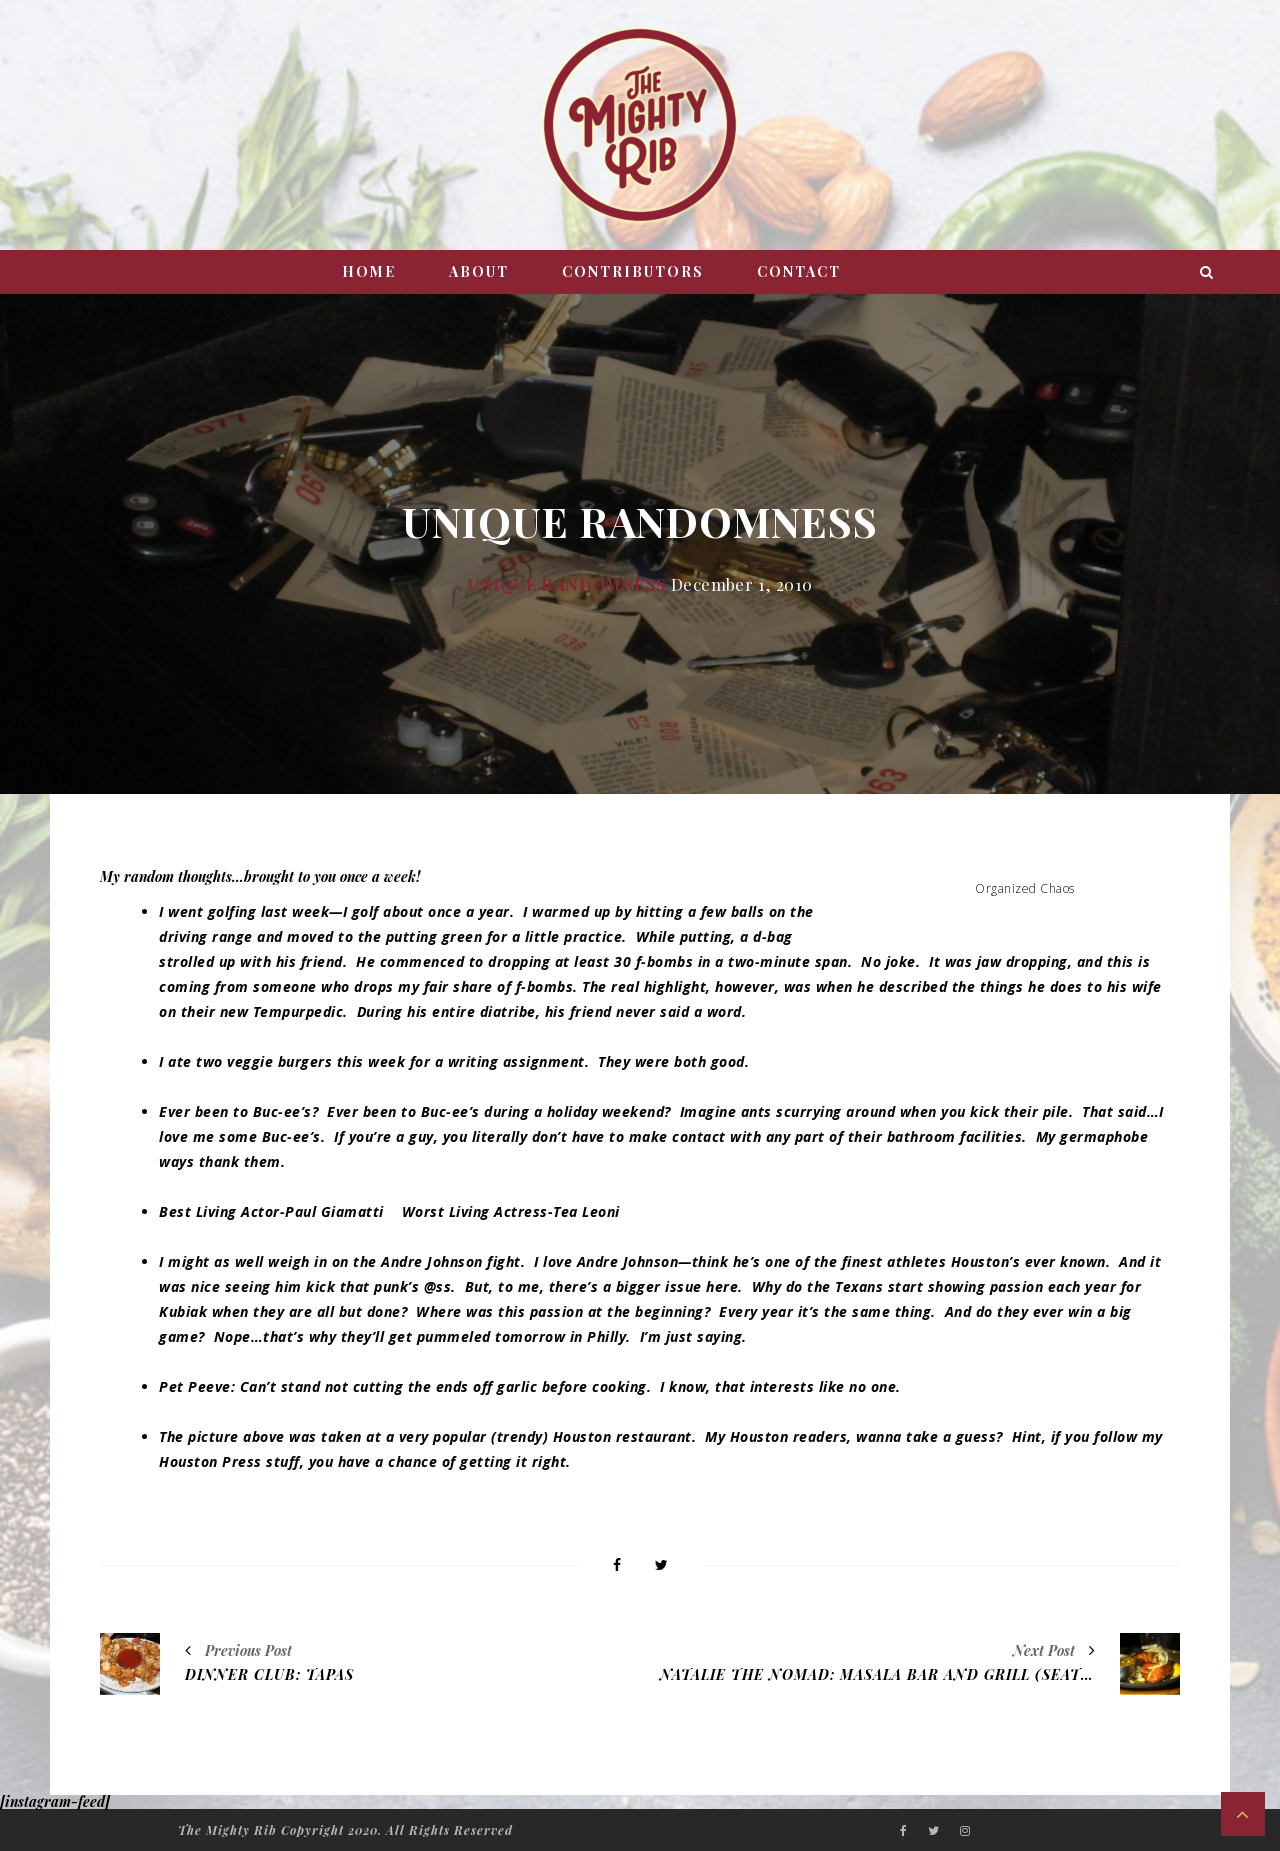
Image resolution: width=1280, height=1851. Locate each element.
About (479, 271)
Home (369, 271)
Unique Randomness (566, 584)
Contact (799, 271)
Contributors (633, 271)
